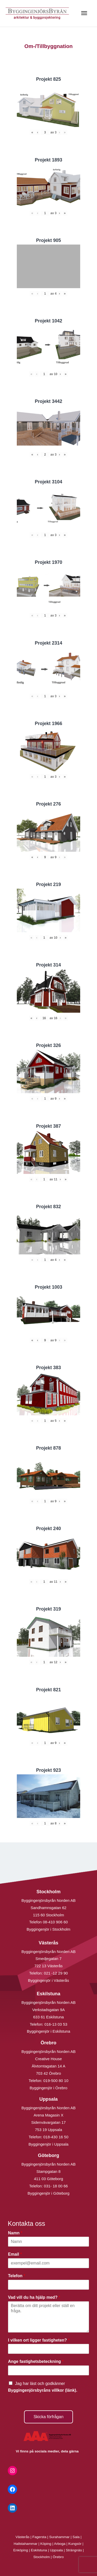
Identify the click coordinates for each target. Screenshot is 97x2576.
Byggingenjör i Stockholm (48, 1929)
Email (15, 2254)
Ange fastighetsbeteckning (36, 2361)
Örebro (58, 2557)
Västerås (23, 2537)
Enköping (20, 2550)
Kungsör (74, 2544)
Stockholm (41, 2557)
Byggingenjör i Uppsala (48, 2144)
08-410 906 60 (55, 1922)
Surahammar (59, 2537)
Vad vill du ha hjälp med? (34, 2297)
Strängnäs (74, 2550)
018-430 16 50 (55, 2137)
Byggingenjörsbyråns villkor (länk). (42, 2390)
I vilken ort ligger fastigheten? (39, 2340)
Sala (75, 2537)
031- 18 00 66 (56, 2186)
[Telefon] (48, 2285)
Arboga (59, 2544)
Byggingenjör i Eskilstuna (48, 2031)
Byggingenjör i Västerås (48, 1980)
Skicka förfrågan (49, 2417)
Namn (15, 2233)
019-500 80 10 (55, 2080)
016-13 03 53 (55, 2024)
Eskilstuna (39, 2550)
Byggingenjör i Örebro (49, 2088)
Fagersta (39, 2537)
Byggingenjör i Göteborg (49, 2193)
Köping (45, 2544)
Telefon (16, 2276)
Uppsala (56, 2550)
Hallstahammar (26, 2544)
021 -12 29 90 (56, 1973)
